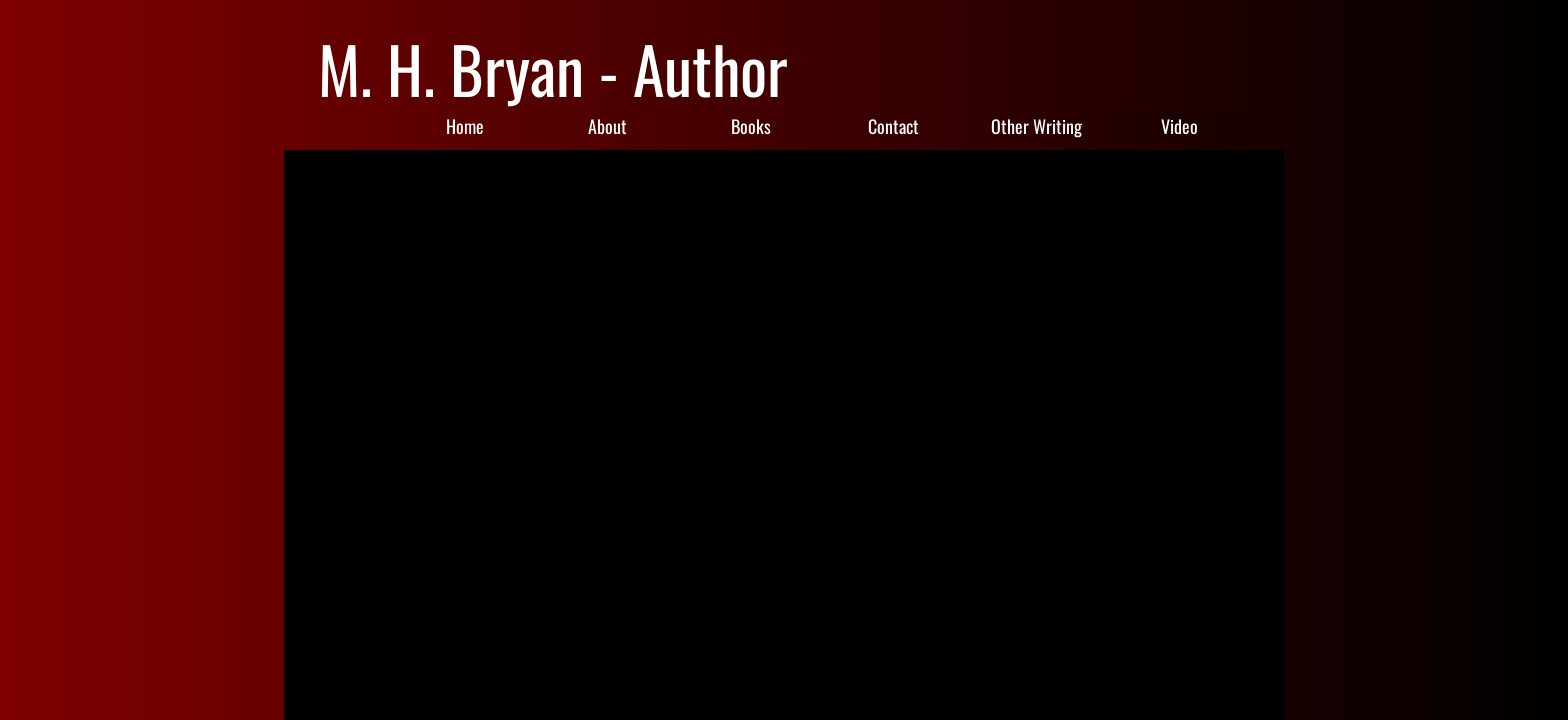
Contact (893, 126)
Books (751, 126)
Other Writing (1036, 126)
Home (465, 126)
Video (1179, 126)
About (607, 126)
